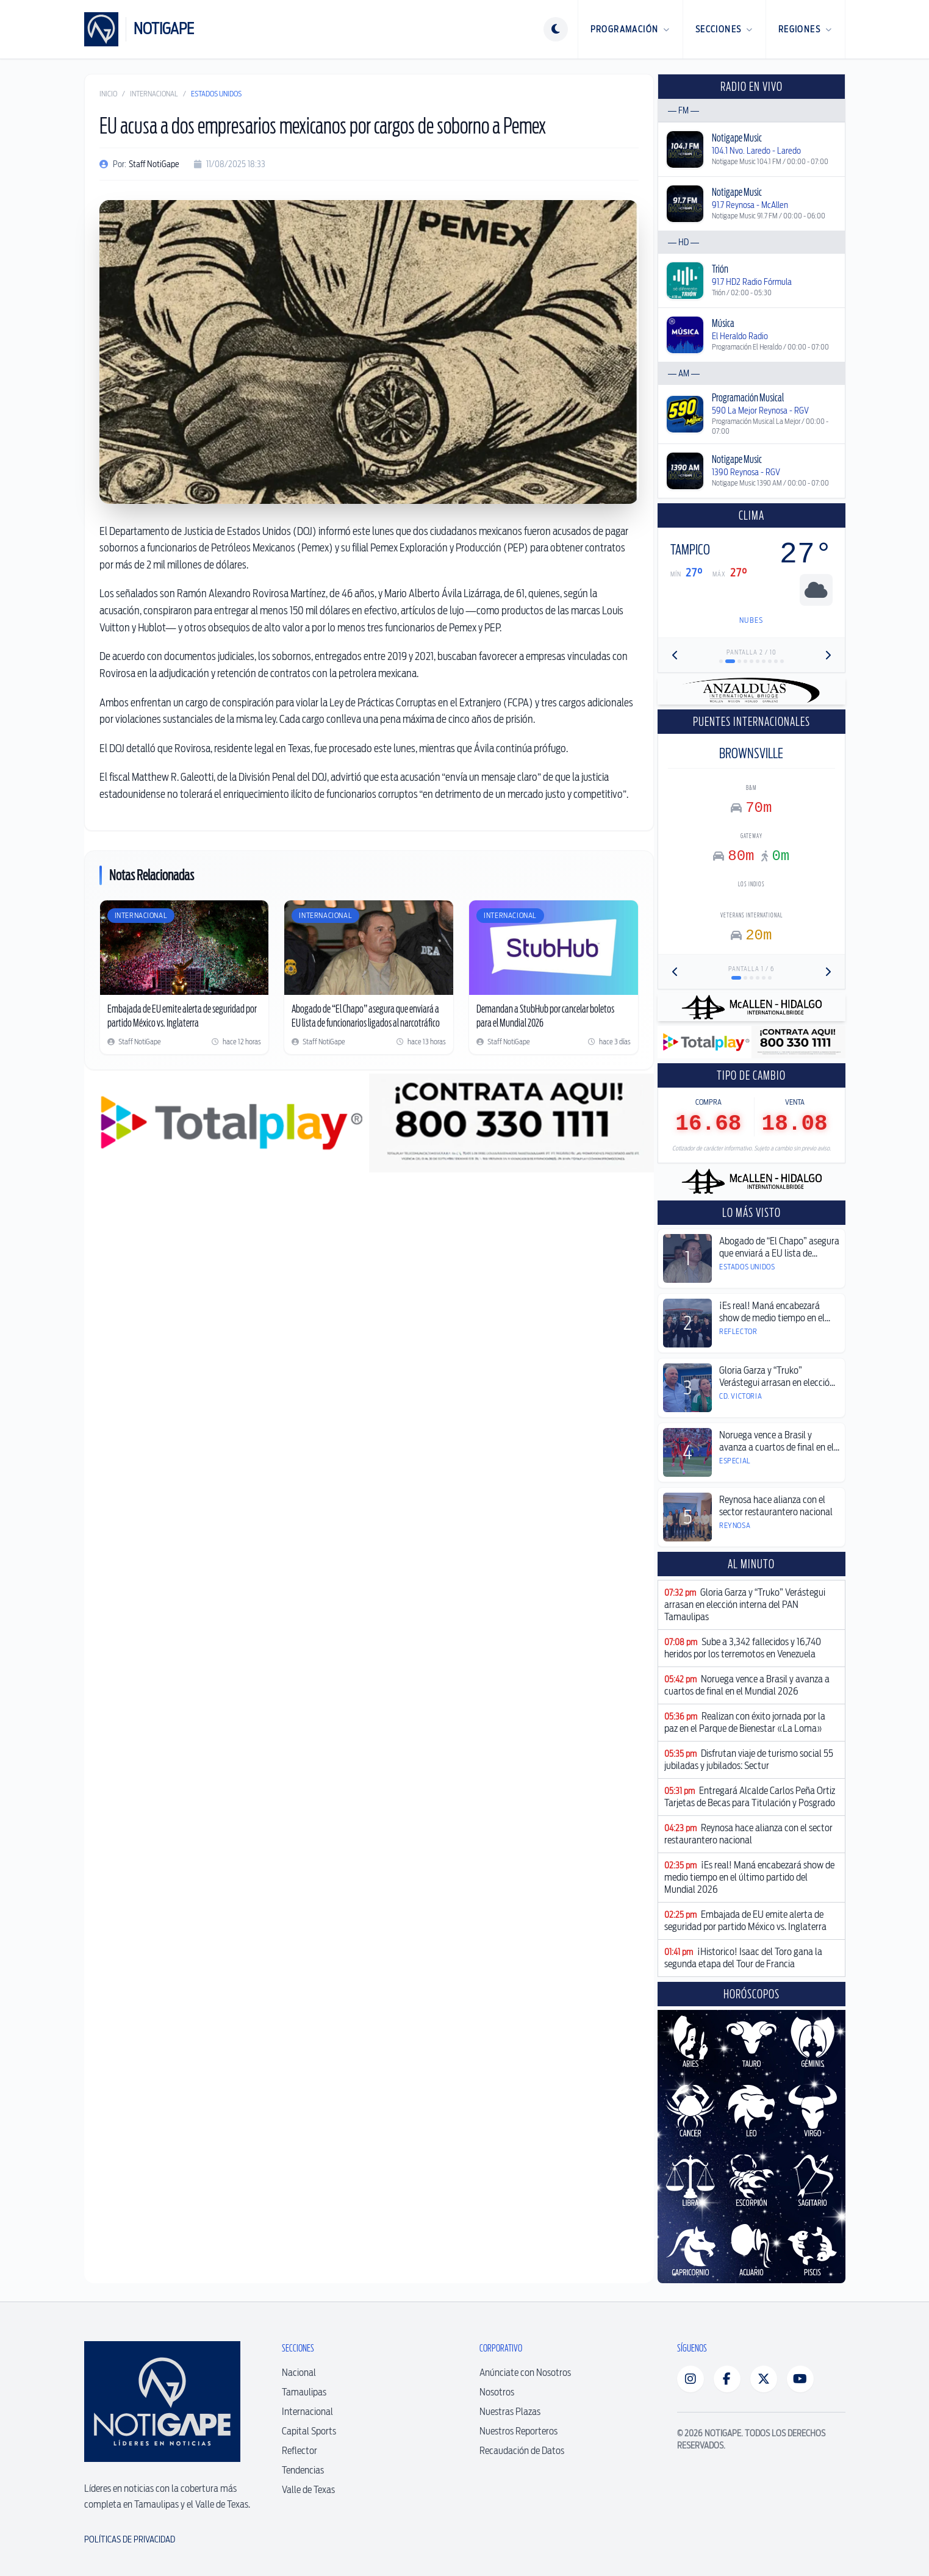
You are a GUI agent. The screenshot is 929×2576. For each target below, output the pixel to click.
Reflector (299, 2450)
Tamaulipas (304, 2392)
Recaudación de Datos (521, 2450)
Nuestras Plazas (509, 2411)
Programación (630, 29)
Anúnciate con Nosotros (525, 2372)
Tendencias (303, 2470)
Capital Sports (309, 2431)
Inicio (108, 93)
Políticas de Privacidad (129, 2539)
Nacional (299, 2372)
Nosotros (496, 2392)
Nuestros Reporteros (518, 2431)
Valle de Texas (308, 2489)
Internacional (154, 93)
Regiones (805, 29)
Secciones (724, 29)
